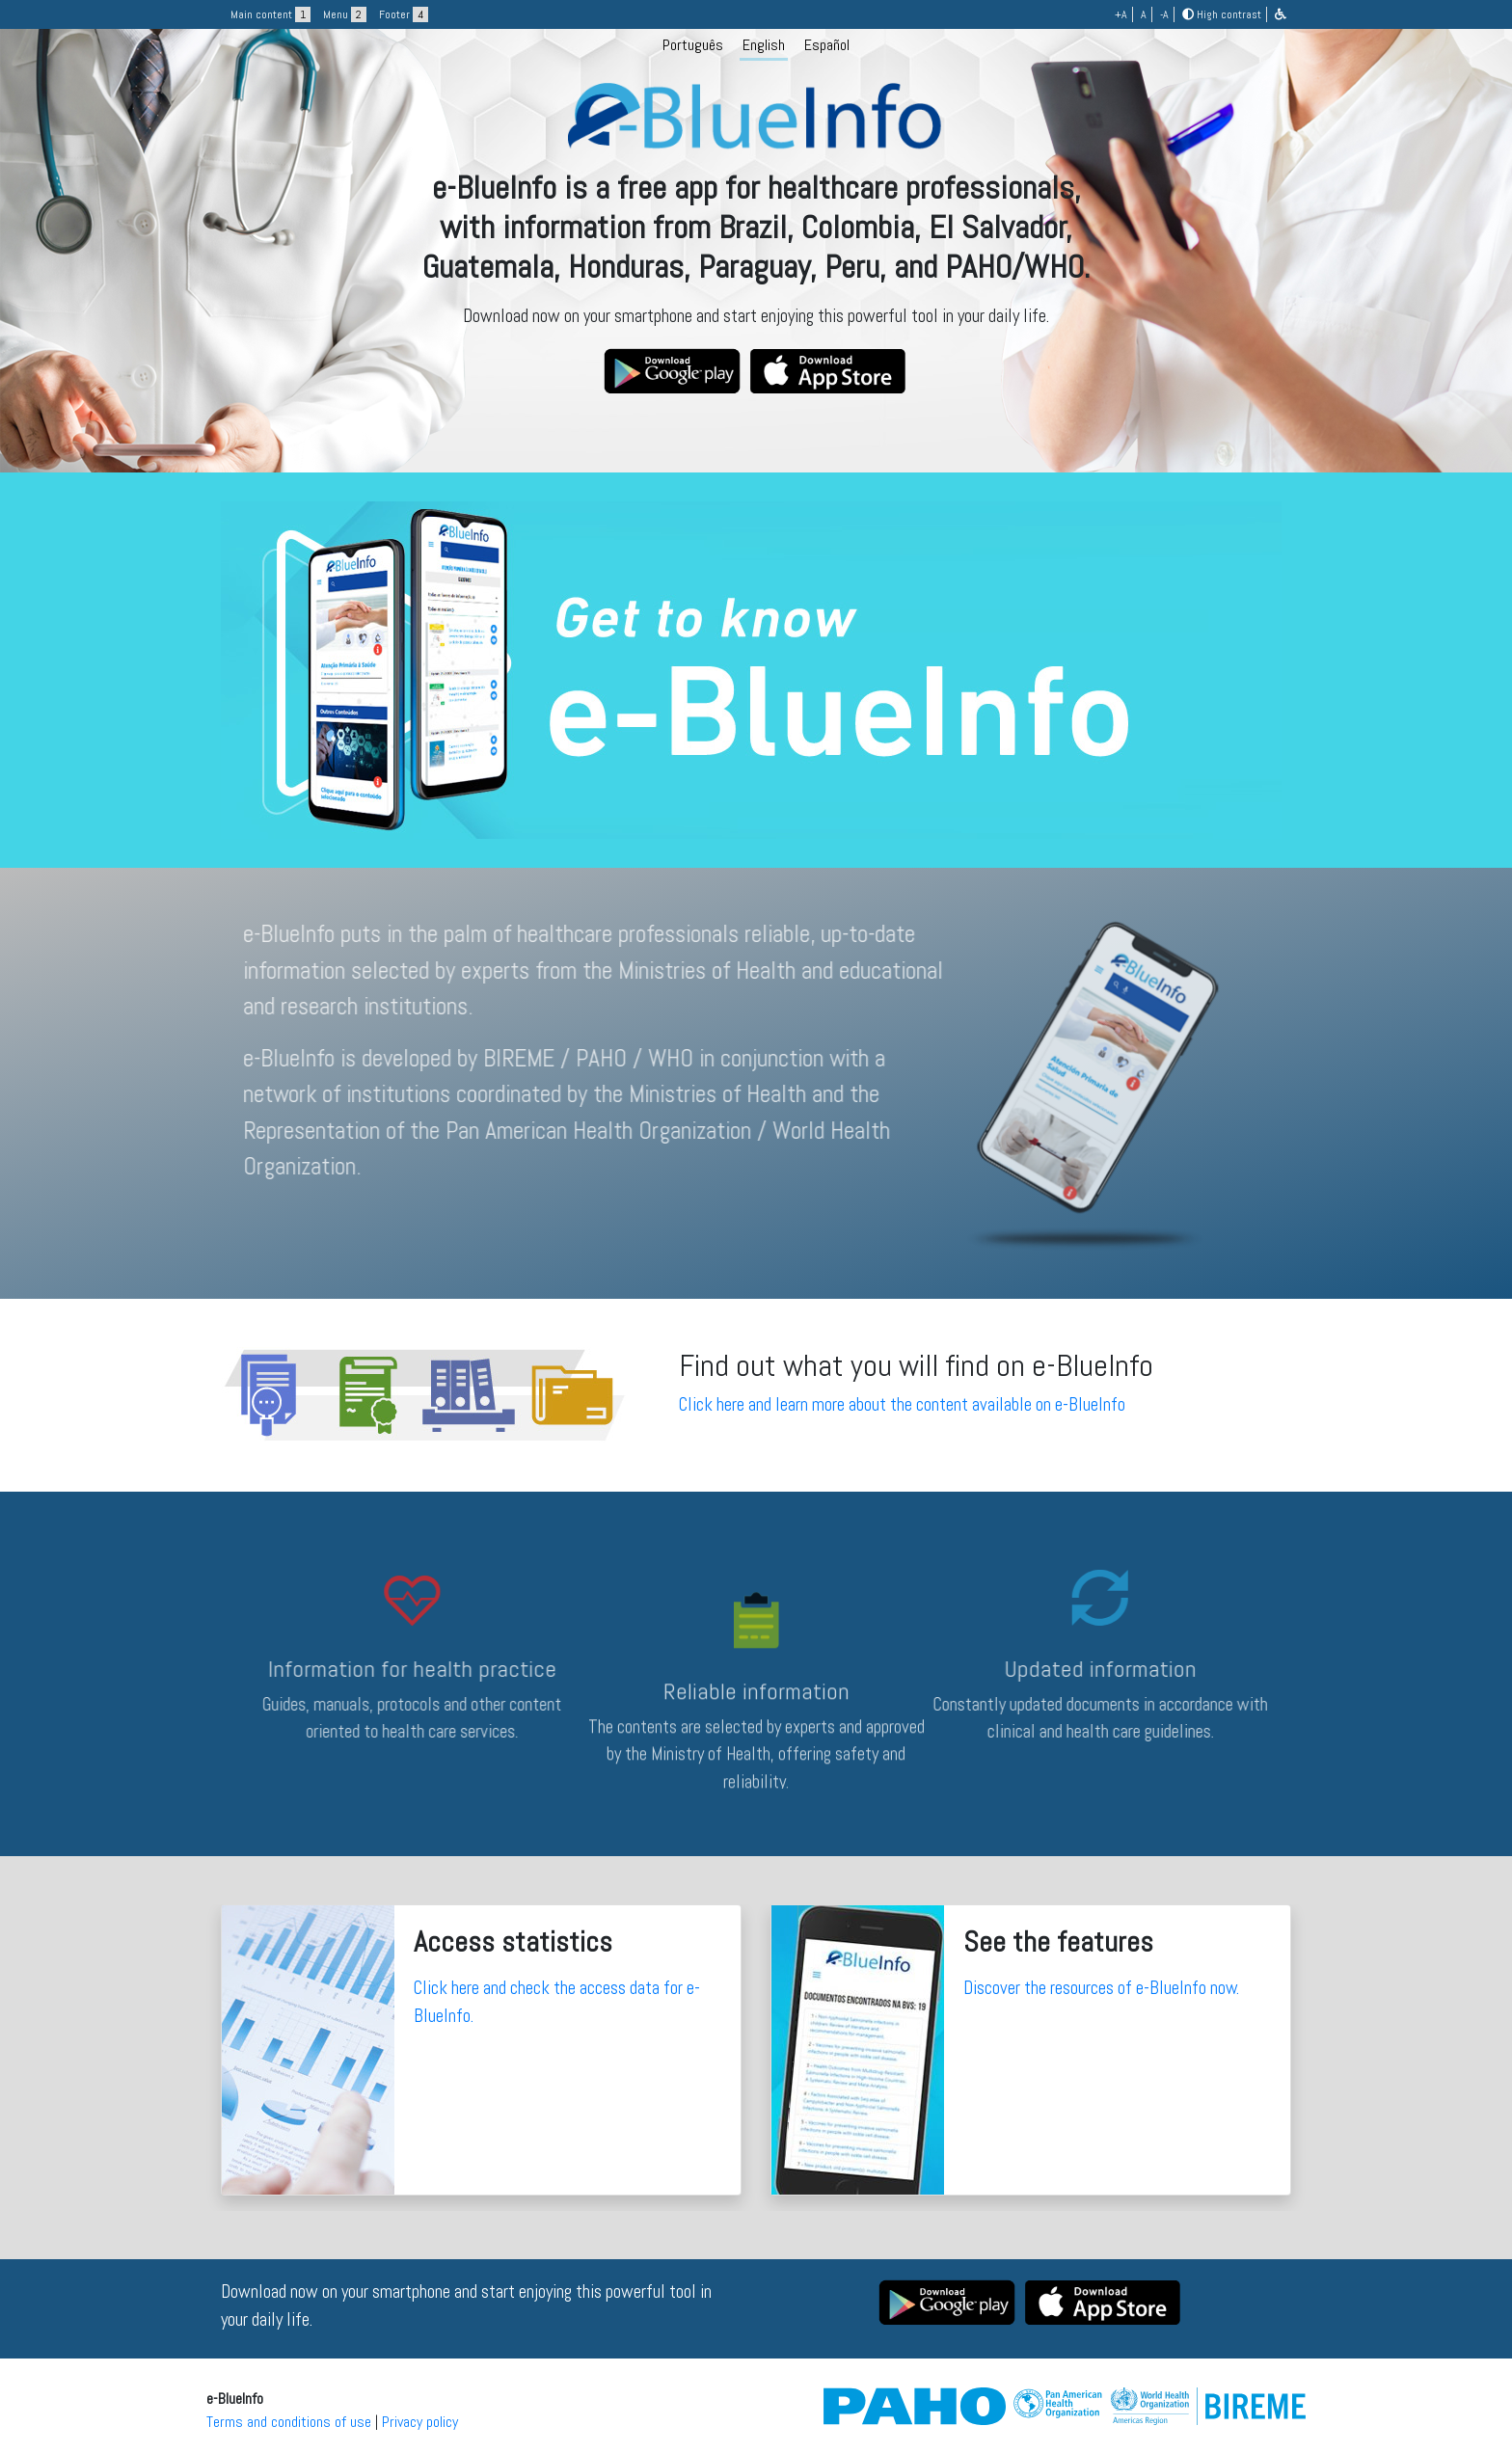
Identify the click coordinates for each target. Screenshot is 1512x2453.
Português (692, 45)
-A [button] (1164, 14)
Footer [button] (403, 14)
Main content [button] (270, 14)
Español (827, 45)
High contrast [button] (1221, 14)
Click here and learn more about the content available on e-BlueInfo (902, 1404)
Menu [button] (344, 14)
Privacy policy (420, 2422)
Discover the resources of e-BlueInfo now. (1101, 1988)
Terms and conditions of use (288, 2422)
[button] (1280, 14)
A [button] (1144, 14)
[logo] (756, 233)
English (763, 45)
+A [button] (1121, 14)
